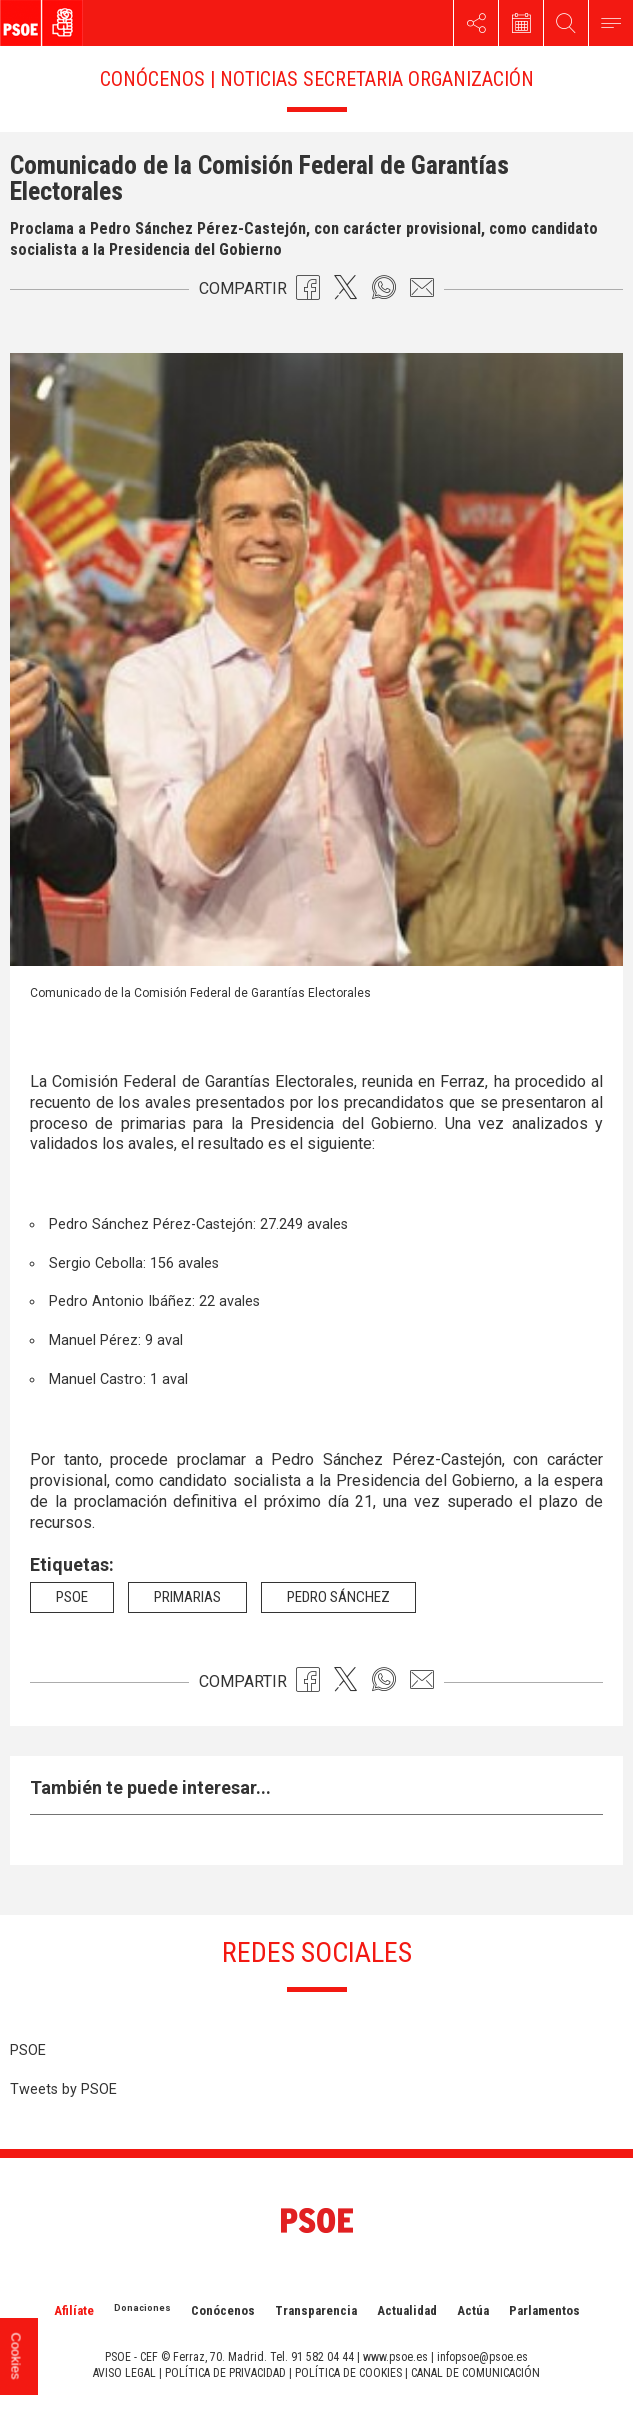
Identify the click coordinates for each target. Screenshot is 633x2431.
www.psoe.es (395, 2357)
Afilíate (74, 2310)
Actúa (473, 2310)
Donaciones (142, 2308)
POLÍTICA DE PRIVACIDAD (225, 2373)
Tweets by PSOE (63, 2089)
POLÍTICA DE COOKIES (348, 2373)
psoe (72, 1597)
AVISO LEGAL (124, 2373)
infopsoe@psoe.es (482, 2357)
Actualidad (407, 2310)
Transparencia (316, 2310)
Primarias (187, 1597)
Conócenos (223, 2310)
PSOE (28, 2050)
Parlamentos (544, 2310)
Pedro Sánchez (338, 1597)
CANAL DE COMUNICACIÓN (475, 2373)
